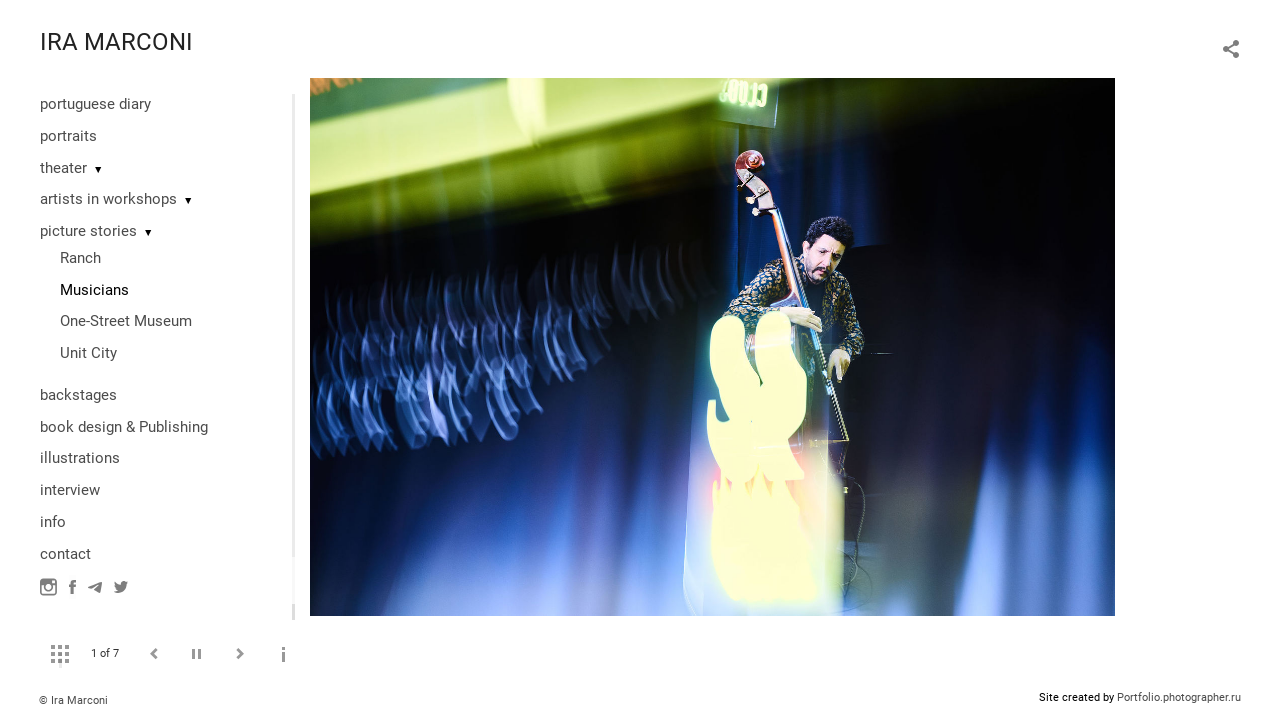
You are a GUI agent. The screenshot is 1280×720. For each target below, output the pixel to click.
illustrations (80, 458)
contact (65, 554)
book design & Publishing (124, 427)
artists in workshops (108, 199)
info (53, 522)
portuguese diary (95, 104)
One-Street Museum (126, 321)
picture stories (88, 231)
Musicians (94, 290)
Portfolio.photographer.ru (1179, 697)
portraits (68, 136)
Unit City (88, 353)
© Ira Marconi (73, 700)
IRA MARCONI (116, 42)
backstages (78, 395)
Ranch (80, 258)
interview (70, 490)
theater (63, 168)
